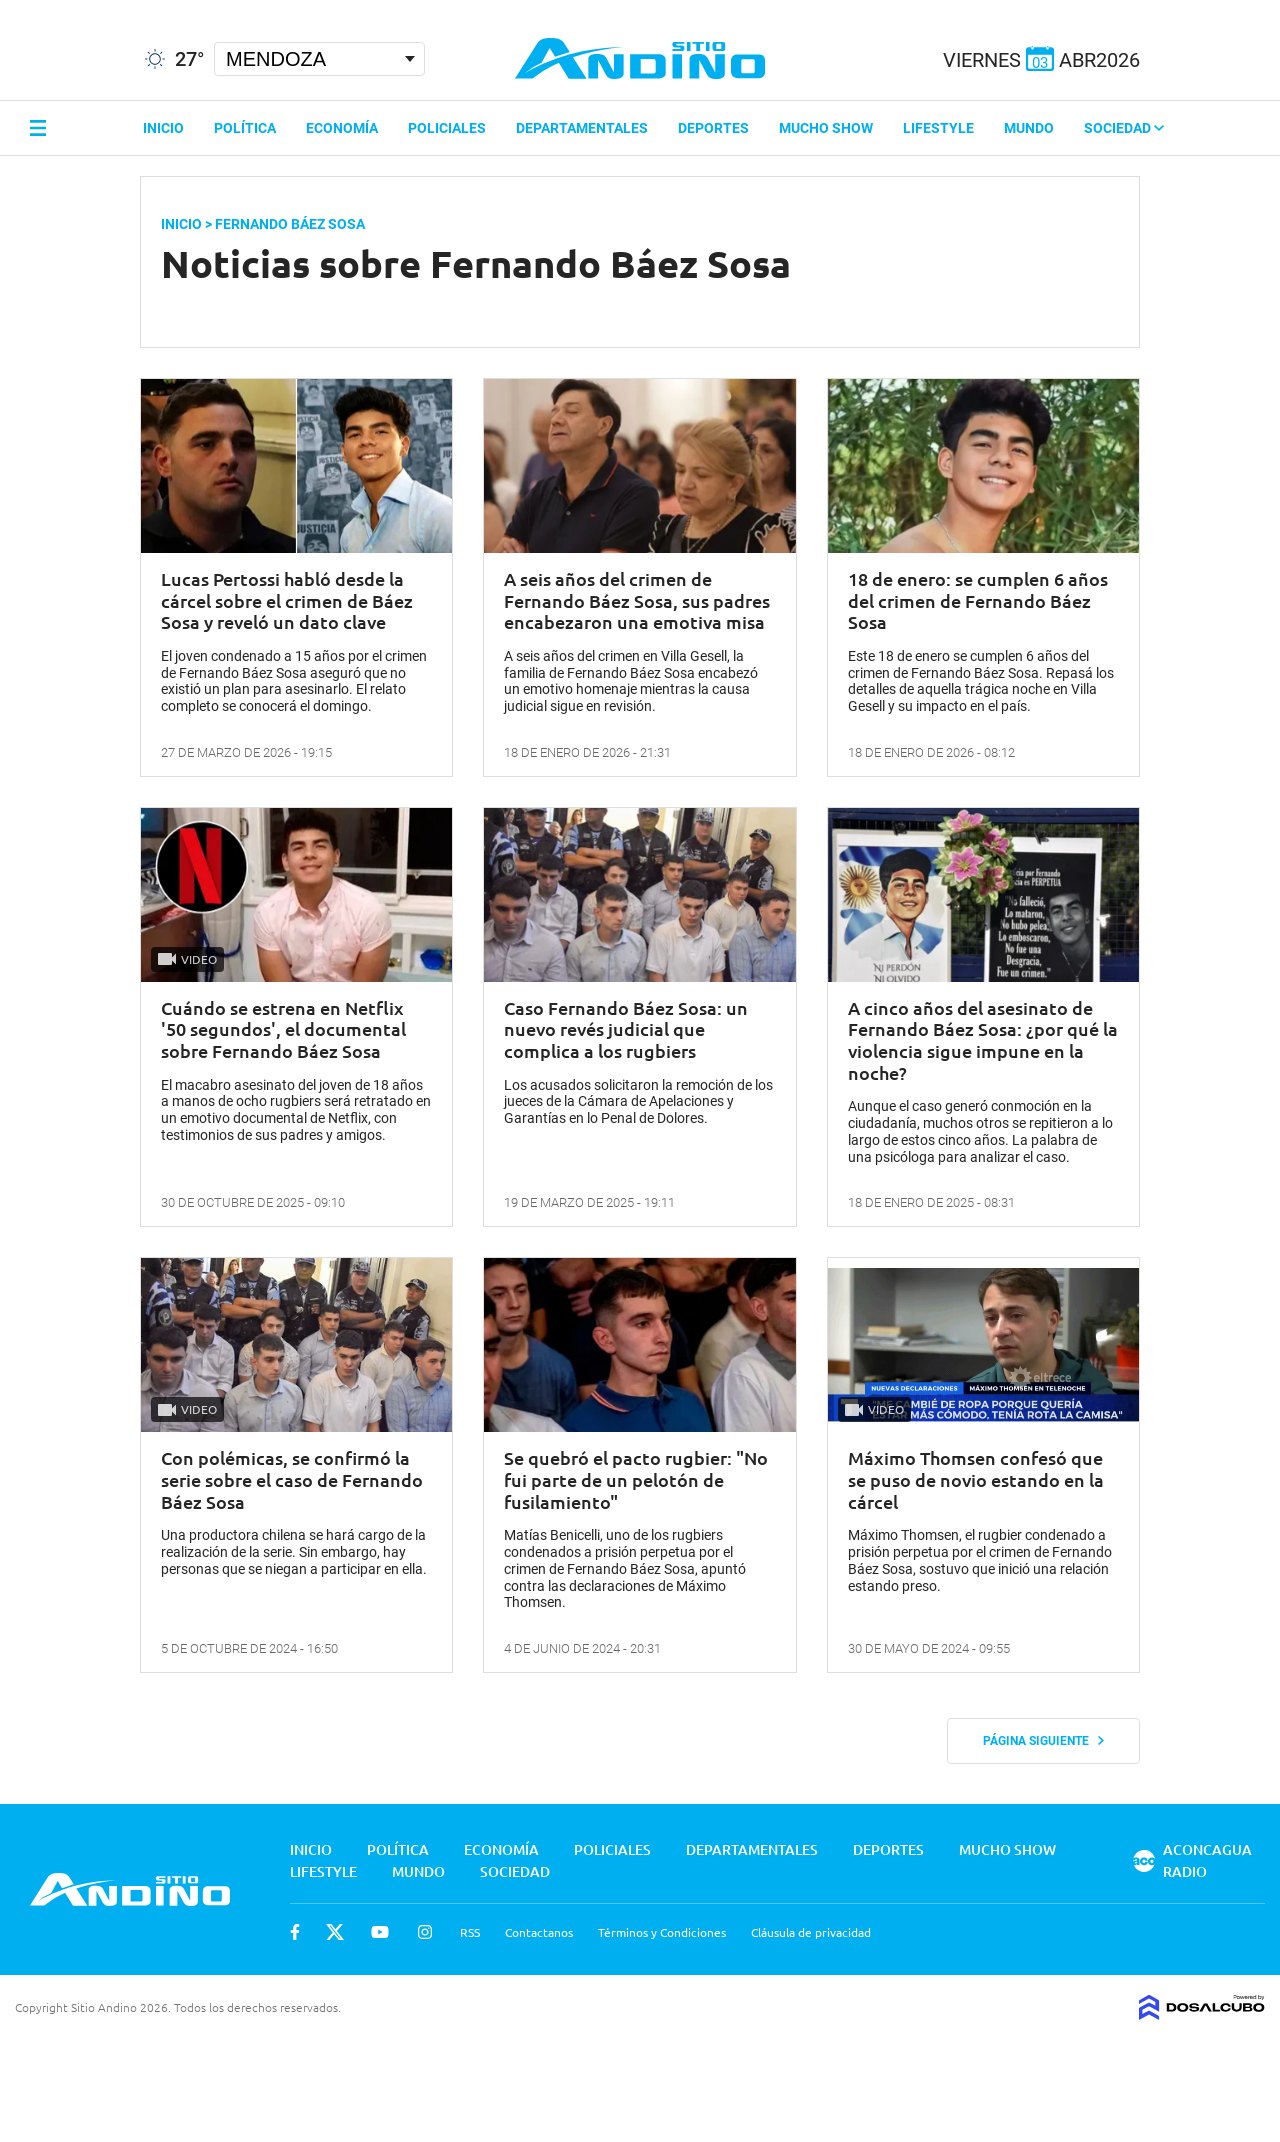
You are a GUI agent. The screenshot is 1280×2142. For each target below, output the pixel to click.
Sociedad (1124, 128)
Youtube (380, 1932)
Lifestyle (938, 128)
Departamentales (582, 128)
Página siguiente (1043, 1741)
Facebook (295, 1932)
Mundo (1029, 128)
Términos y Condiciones (662, 1932)
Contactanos (539, 1932)
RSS (470, 1932)
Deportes (713, 128)
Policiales (447, 128)
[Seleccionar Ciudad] (319, 59)
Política (245, 128)
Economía (342, 128)
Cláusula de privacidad (811, 1932)
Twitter (335, 1932)
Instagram (425, 1932)
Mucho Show (826, 128)
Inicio (163, 128)
